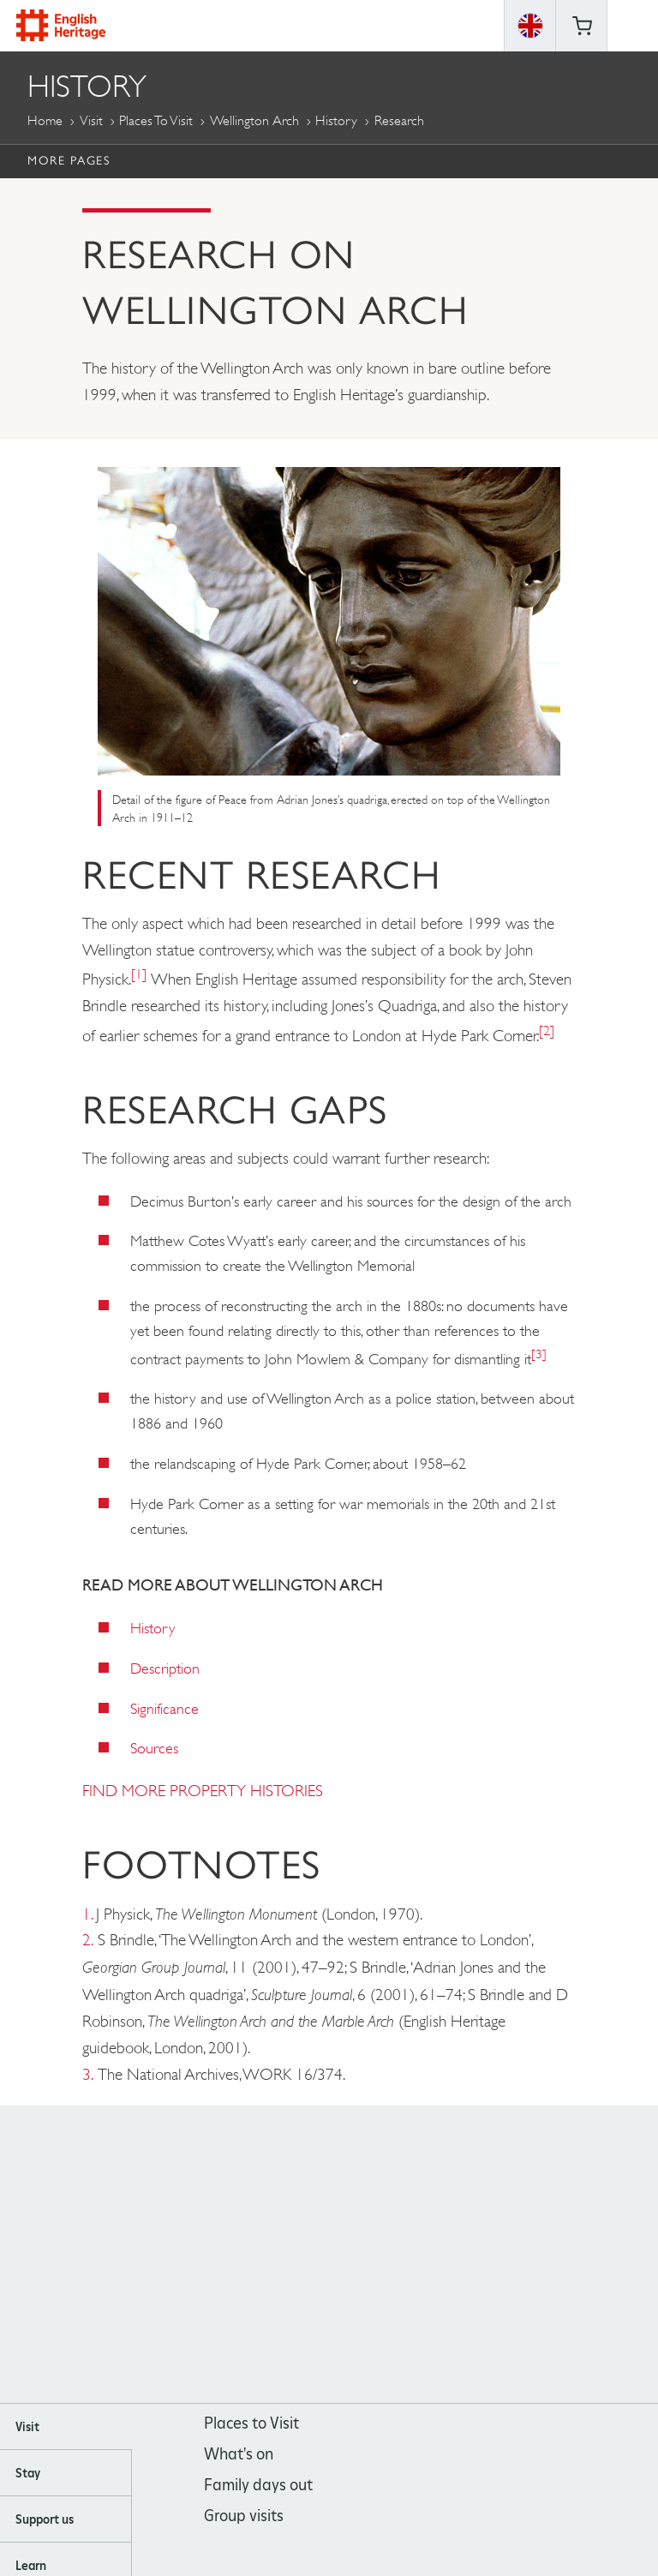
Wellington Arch (254, 120)
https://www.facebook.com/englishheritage (260, 2255)
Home (45, 120)
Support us (44, 2519)
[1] (139, 974)
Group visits (244, 2516)
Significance (164, 1708)
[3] (539, 1354)
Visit (91, 120)
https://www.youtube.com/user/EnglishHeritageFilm (352, 2255)
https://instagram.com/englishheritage (306, 2255)
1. (87, 1914)
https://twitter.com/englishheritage (399, 2255)
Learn (30, 2566)
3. (87, 2074)
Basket (581, 25)
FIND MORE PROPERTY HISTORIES (202, 1791)
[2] (546, 1030)
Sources (154, 1748)
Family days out (258, 2485)
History (336, 120)
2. (87, 1940)
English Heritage (61, 25)
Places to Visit (156, 120)
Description (165, 1668)
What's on (238, 2454)
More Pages (68, 160)
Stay (27, 2473)
